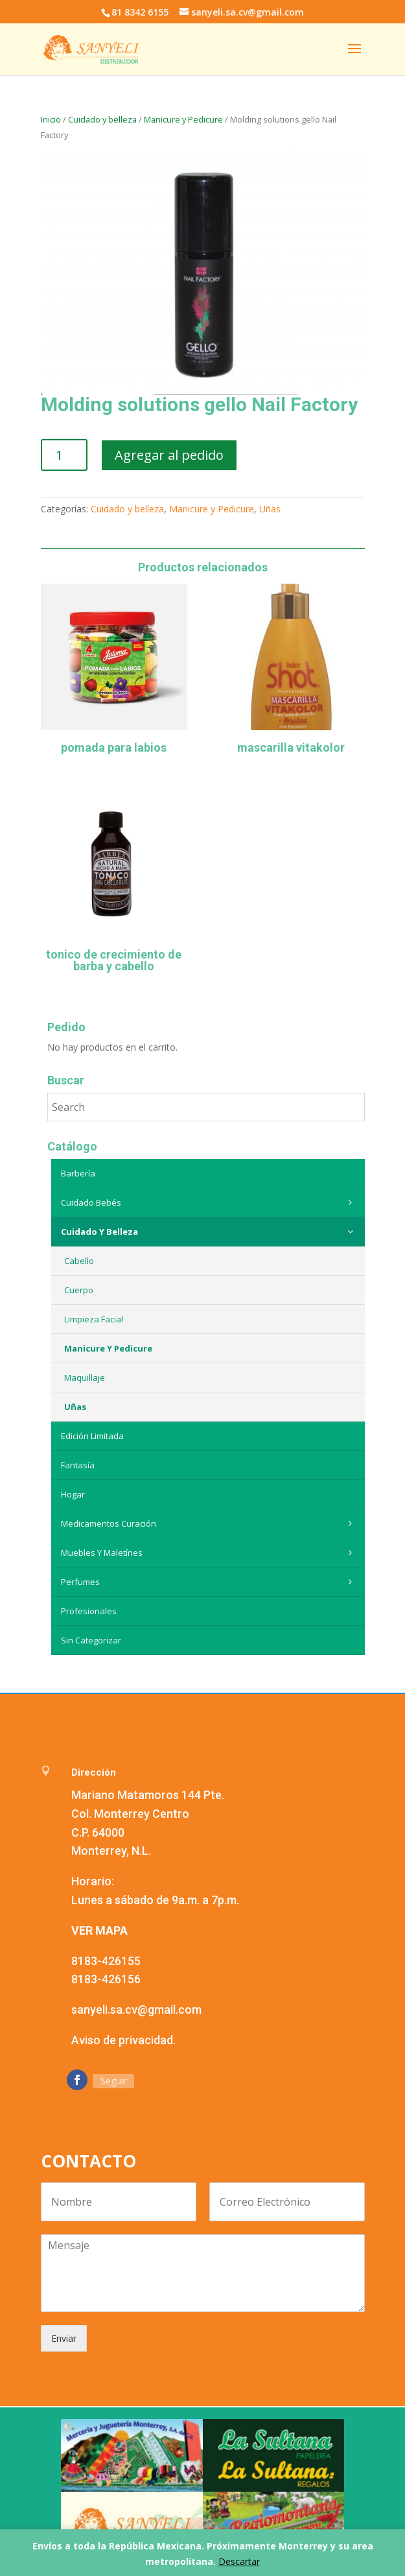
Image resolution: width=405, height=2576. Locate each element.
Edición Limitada (92, 1436)
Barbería (78, 1173)
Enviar (63, 2338)
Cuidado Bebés (209, 1202)
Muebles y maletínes (209, 1552)
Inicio (51, 119)
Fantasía (78, 1465)
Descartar (239, 2561)
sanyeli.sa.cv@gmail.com (136, 2009)
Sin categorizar (91, 1640)
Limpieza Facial (93, 1319)
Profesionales (89, 1611)
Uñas (270, 509)
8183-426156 (106, 1979)
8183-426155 (106, 1961)
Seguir (113, 2081)
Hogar (73, 1494)
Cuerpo (78, 1290)
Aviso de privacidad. (123, 2040)
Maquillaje (84, 1377)
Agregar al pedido (169, 455)
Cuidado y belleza (102, 119)
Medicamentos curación (209, 1523)
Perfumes (209, 1582)
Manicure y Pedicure (183, 119)
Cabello (79, 1261)
